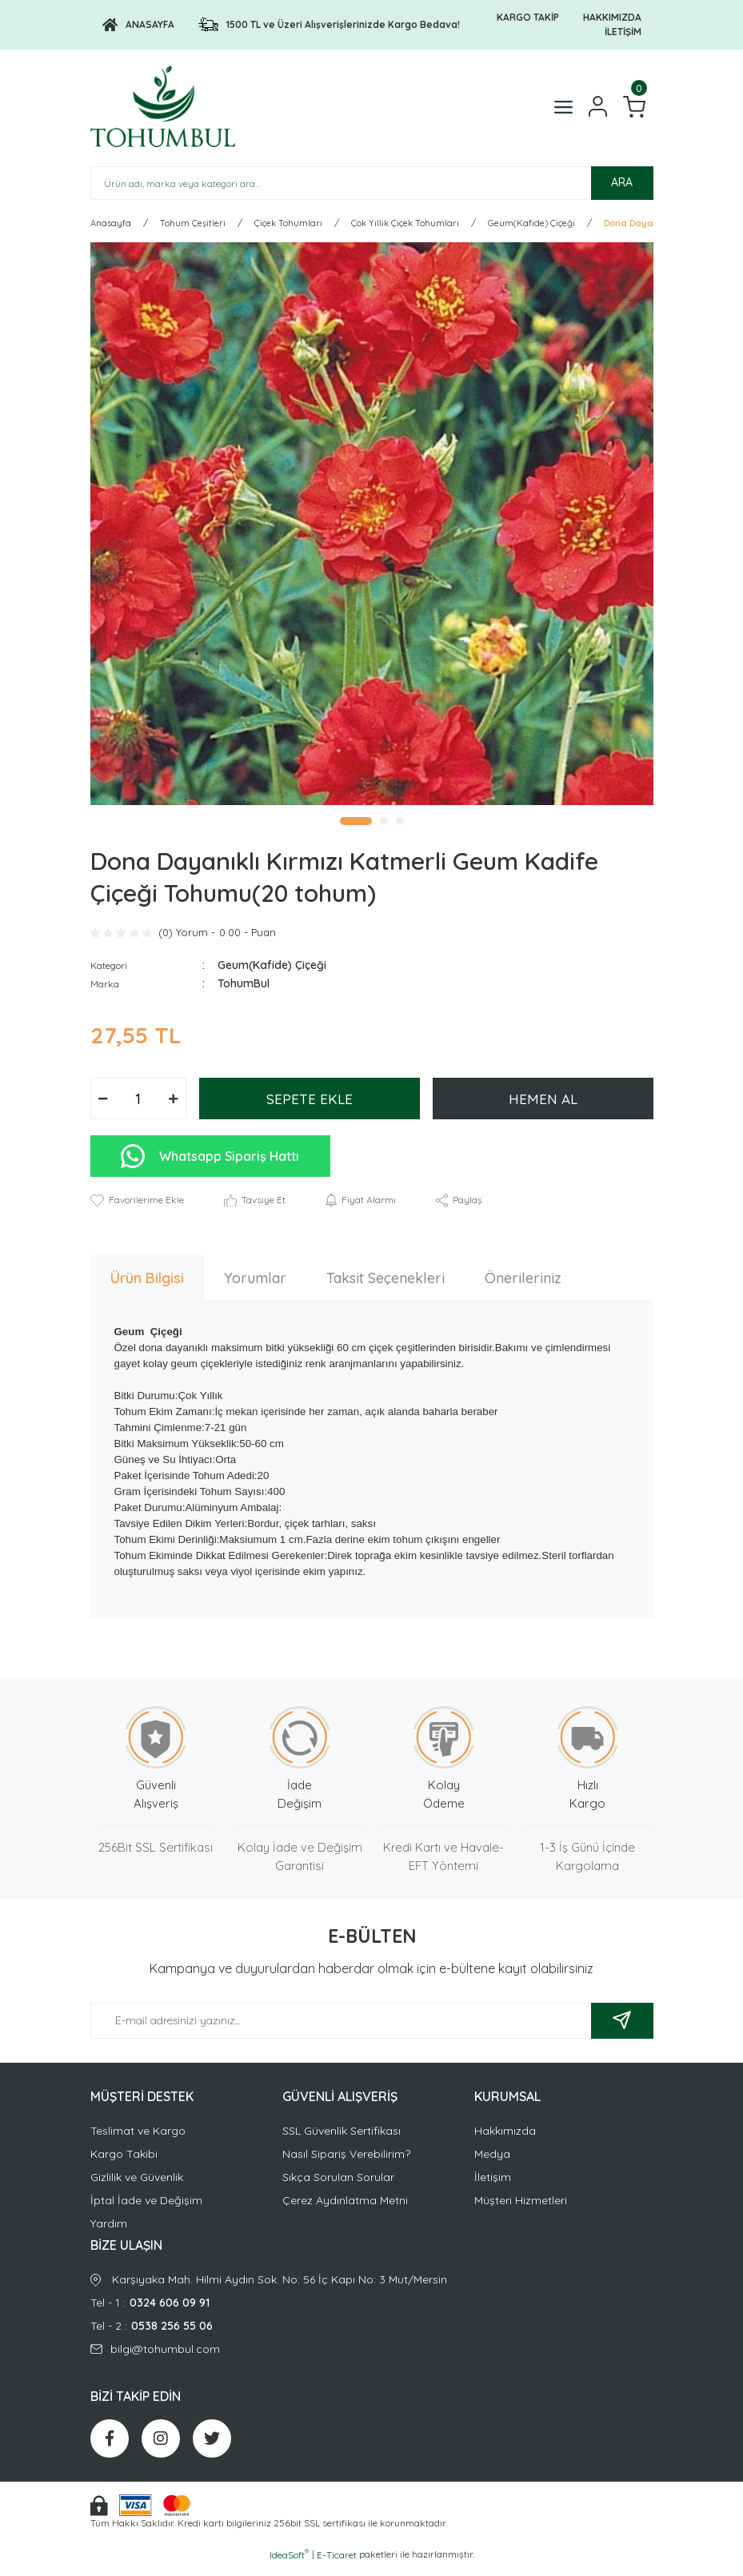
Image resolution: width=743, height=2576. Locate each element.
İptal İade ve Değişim (146, 2210)
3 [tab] (400, 831)
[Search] (371, 192)
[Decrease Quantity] (103, 1109)
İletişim (492, 2186)
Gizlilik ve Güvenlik (136, 2186)
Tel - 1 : (371, 2312)
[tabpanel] (371, 533)
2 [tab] (384, 831)
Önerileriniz (523, 1287)
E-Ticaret (337, 2564)
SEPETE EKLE (309, 1108)
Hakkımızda (505, 2140)
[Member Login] (598, 112)
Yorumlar (255, 1287)
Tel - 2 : (371, 2335)
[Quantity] (138, 1109)
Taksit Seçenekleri (385, 1287)
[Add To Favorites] (137, 1210)
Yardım (108, 2233)
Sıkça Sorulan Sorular (338, 2186)
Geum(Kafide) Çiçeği (272, 975)
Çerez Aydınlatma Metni (345, 2210)
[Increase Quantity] (174, 1109)
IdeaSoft (289, 2564)
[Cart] (634, 112)
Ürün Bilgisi (147, 1287)
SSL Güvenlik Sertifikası (341, 2140)
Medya (492, 2163)
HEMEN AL (543, 1108)
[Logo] (138, 25)
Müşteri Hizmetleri (520, 2210)
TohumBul (244, 994)
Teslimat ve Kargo (138, 2140)
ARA (622, 192)
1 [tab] (356, 831)
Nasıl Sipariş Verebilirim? (346, 2163)
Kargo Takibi (124, 2163)
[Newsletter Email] (371, 2030)
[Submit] (622, 2030)
